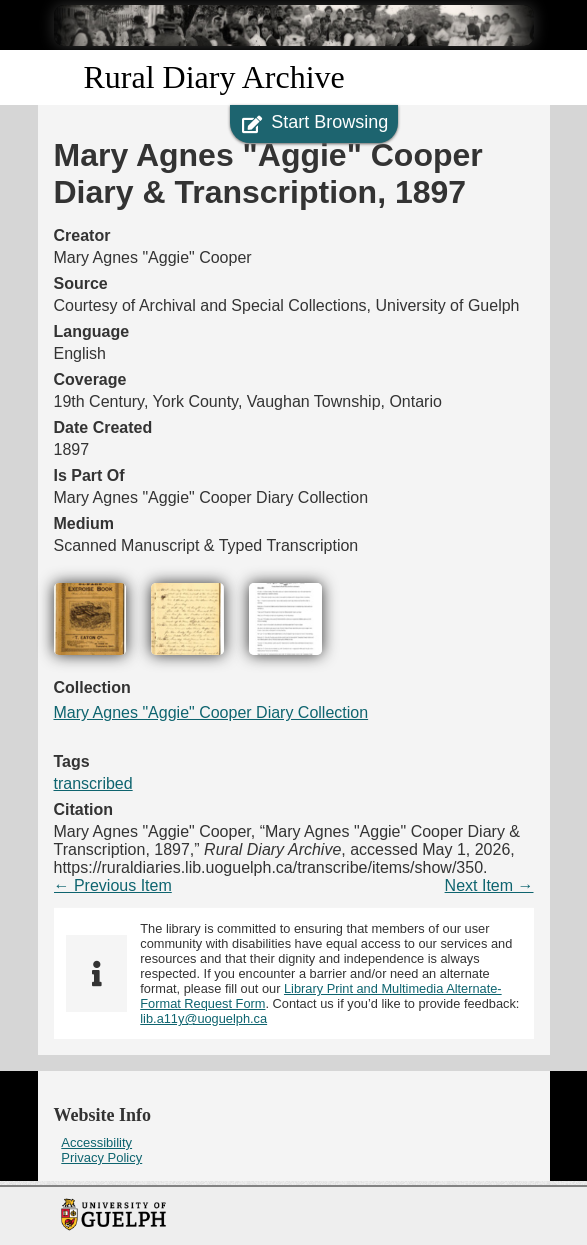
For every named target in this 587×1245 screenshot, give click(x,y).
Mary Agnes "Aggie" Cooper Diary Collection (211, 712)
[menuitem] (294, 1142)
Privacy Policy (101, 1157)
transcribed (93, 783)
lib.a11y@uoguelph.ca (203, 1018)
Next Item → (489, 885)
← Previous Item (113, 885)
